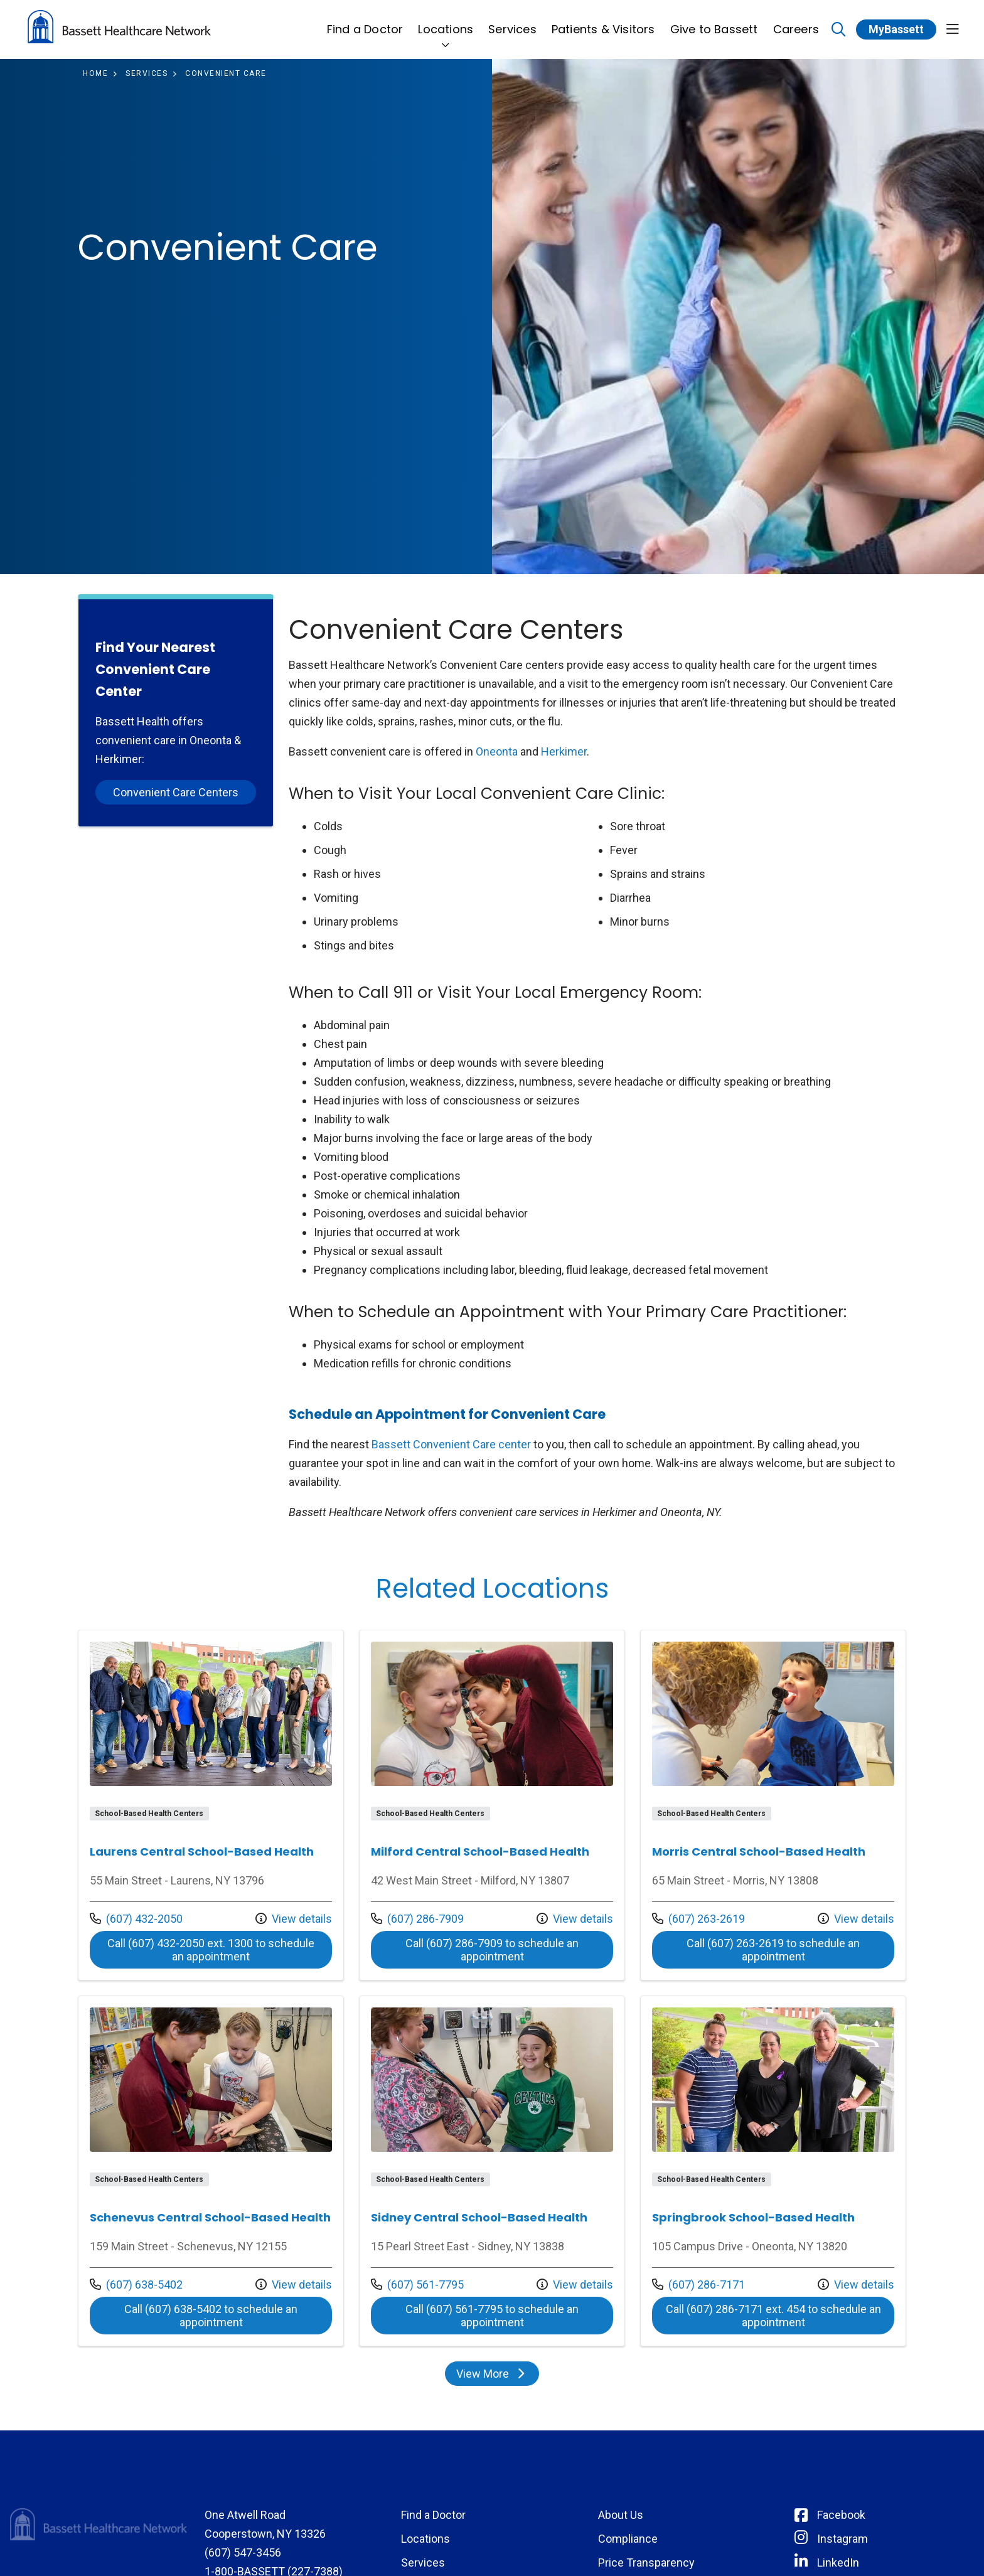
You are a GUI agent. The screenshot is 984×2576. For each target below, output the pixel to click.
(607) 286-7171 (698, 2284)
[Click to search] (839, 30)
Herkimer (564, 751)
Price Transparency (646, 2562)
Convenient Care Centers (175, 792)
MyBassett (896, 29)
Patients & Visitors (603, 22)
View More (492, 2373)
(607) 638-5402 (136, 2284)
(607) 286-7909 (417, 1918)
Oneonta (497, 751)
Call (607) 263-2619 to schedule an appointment (773, 1950)
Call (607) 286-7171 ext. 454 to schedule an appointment (773, 2315)
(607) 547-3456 (243, 2552)
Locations (445, 22)
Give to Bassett (714, 22)
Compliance (628, 2538)
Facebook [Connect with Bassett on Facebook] (841, 2514)
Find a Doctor (365, 22)
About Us (620, 2514)
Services (512, 22)
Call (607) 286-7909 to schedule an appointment (492, 1950)
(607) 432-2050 (136, 1918)
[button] (952, 30)
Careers (796, 22)
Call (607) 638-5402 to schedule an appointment (210, 2315)
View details (293, 1918)
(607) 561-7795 (417, 2284)
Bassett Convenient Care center (451, 1444)
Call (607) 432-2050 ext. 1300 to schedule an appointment (210, 1950)
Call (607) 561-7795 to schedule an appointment (492, 2315)
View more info (210, 1805)
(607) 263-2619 (698, 1918)
